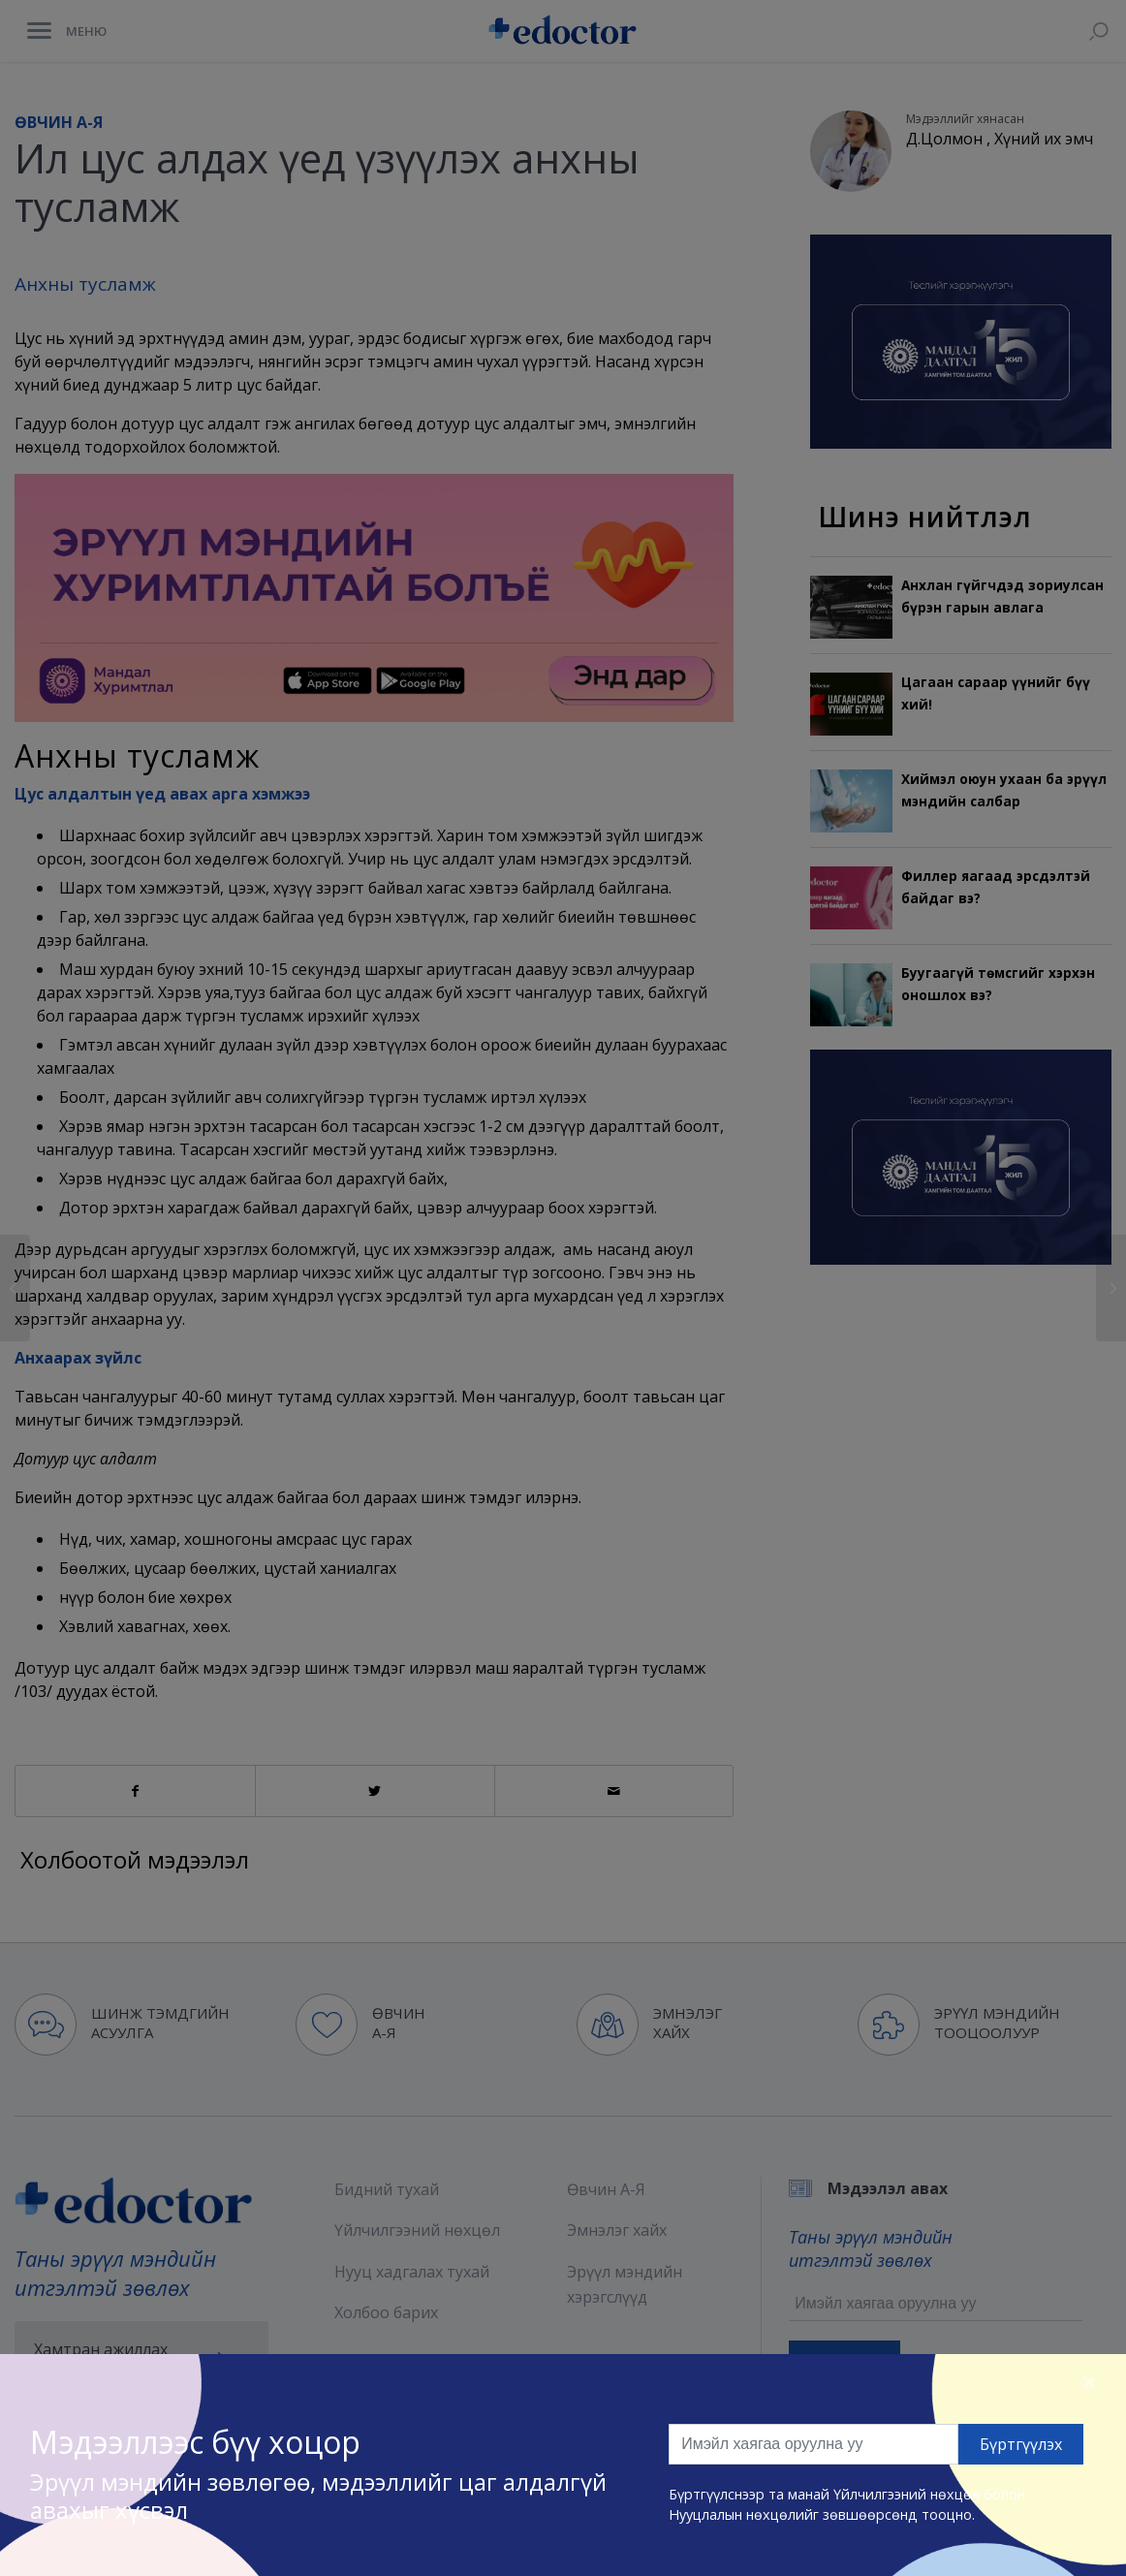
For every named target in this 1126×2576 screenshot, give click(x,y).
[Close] (1089, 2381)
